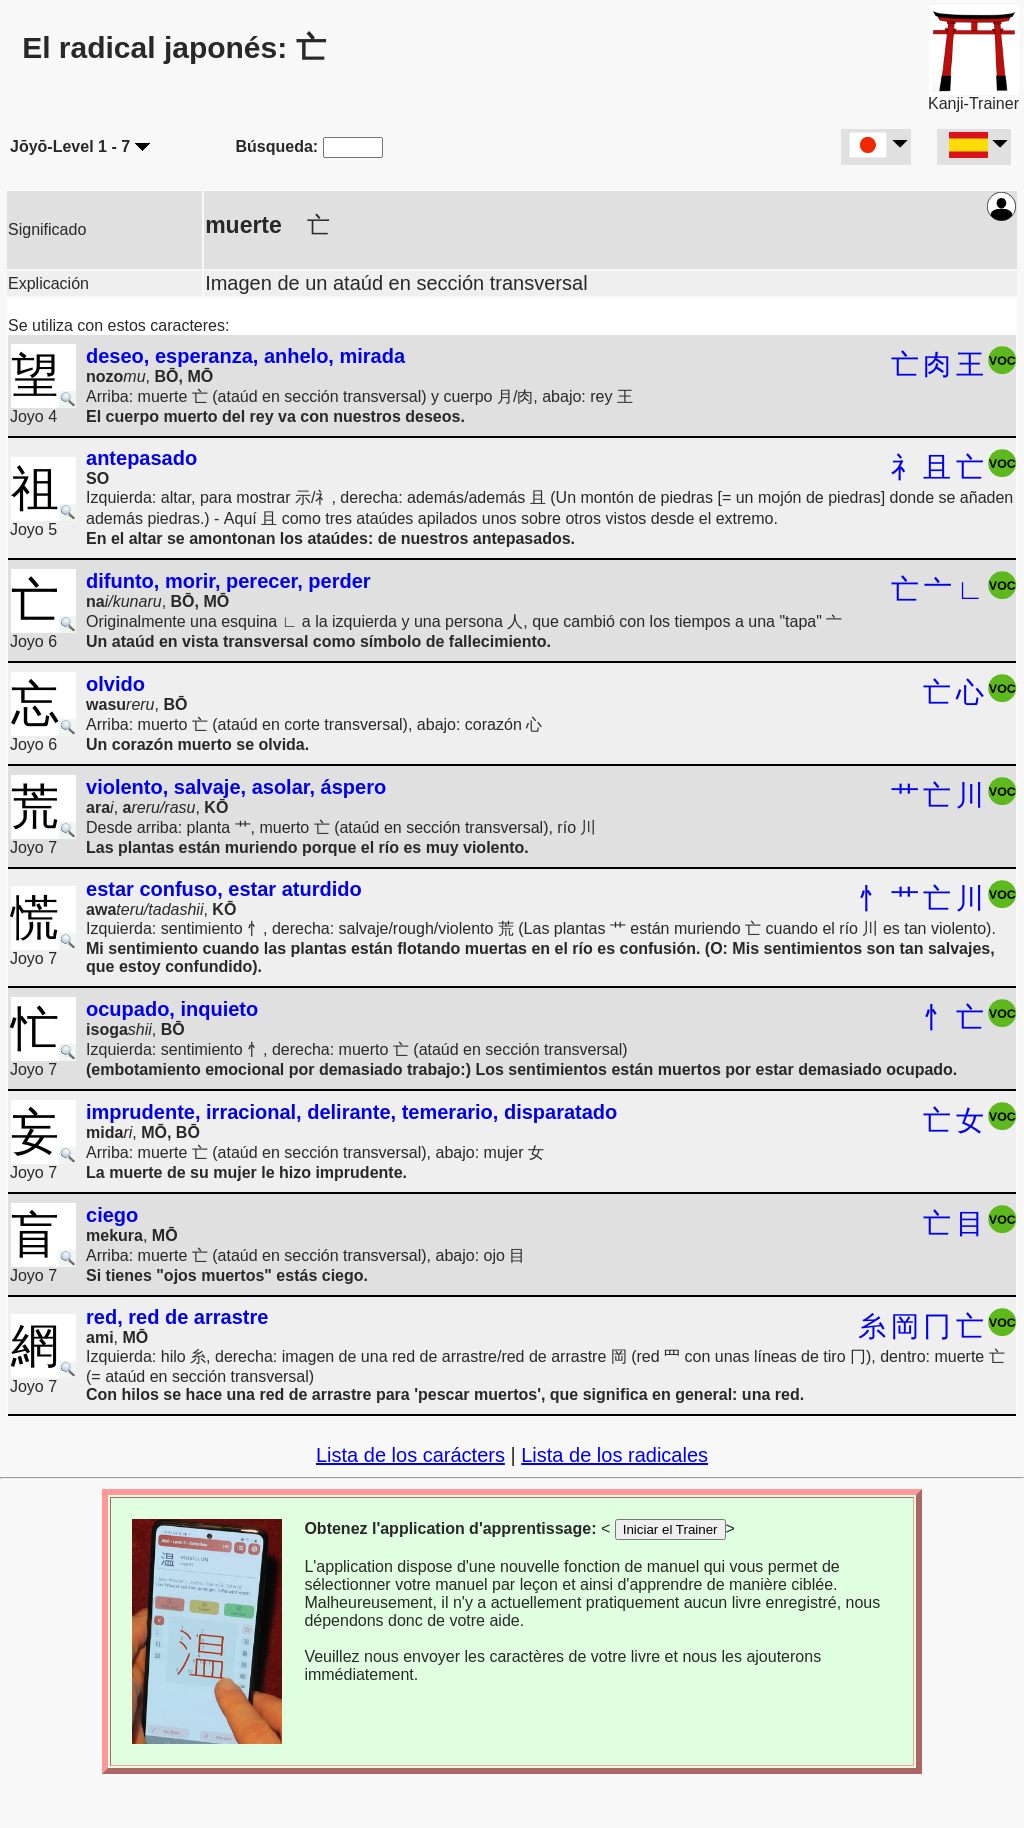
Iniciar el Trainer (670, 1529)
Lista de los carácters (410, 1455)
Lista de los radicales (614, 1455)
